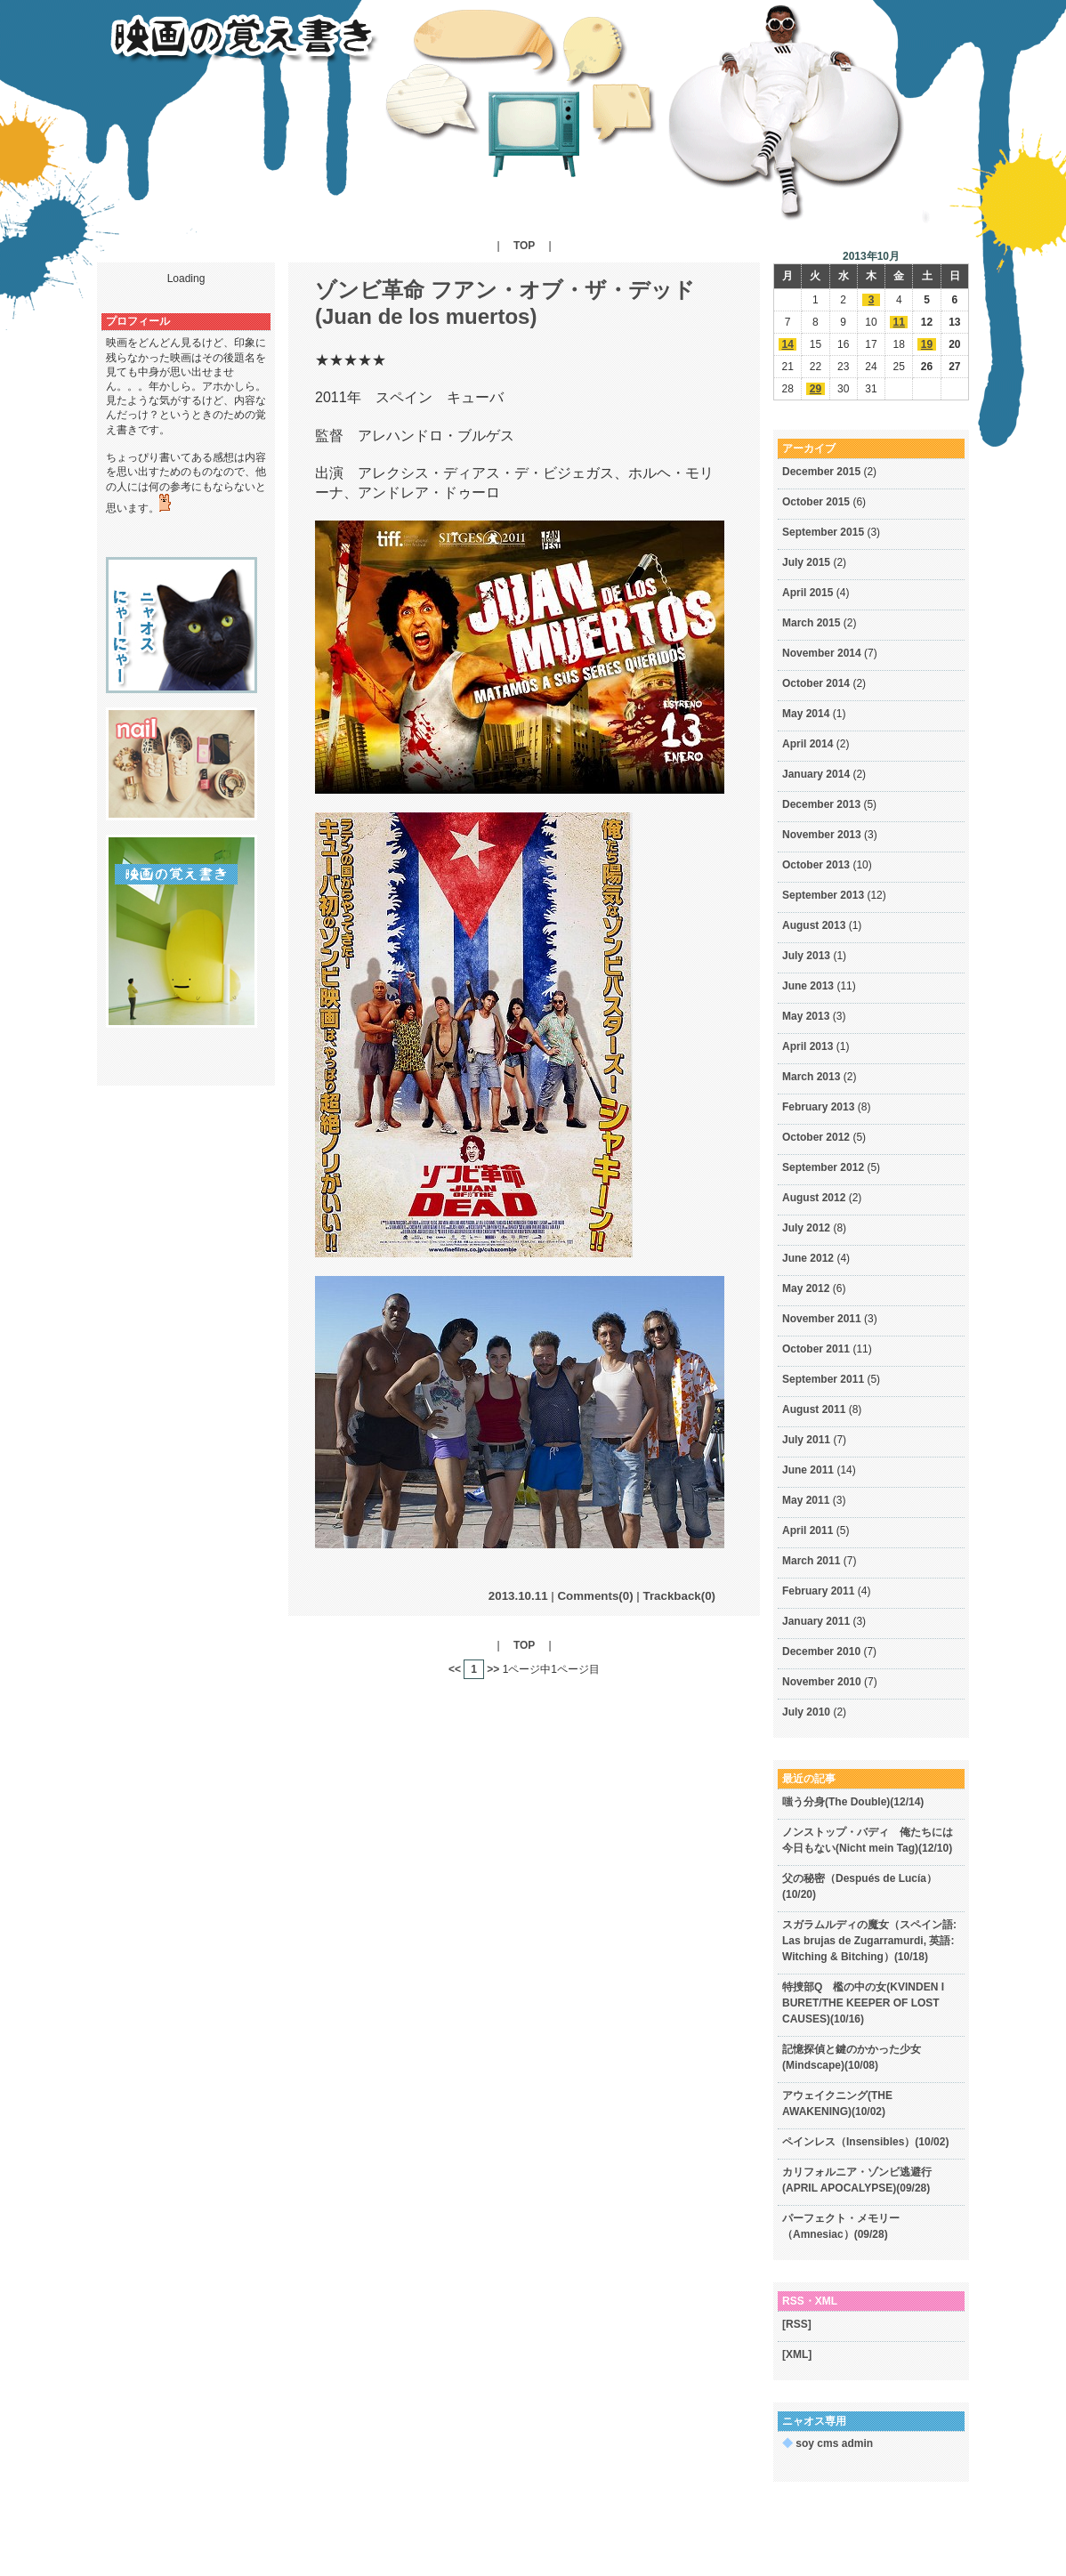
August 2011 (813, 1409)
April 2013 (807, 1046)
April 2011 (807, 1530)
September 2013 (823, 895)
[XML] (797, 2354)
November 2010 (821, 1682)
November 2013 (821, 834)
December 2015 (821, 471)
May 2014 (805, 713)
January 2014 (816, 774)
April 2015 (807, 592)
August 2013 (813, 925)
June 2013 (808, 986)
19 (927, 344)
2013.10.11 (518, 1596)
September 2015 (823, 532)
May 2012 (805, 1288)
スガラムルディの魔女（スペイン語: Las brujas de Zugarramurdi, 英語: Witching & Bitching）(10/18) (869, 1940)
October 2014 (816, 683)
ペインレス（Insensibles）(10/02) (865, 2142)
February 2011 (818, 1591)
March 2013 (811, 1076)
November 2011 (821, 1318)
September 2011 (823, 1379)
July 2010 (806, 1712)
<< (454, 1669)
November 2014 (821, 653)
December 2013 (821, 804)
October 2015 (816, 502)
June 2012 (808, 1258)
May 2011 (805, 1500)
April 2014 (807, 744)
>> (493, 1669)
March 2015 (811, 623)
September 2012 (823, 1167)
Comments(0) (595, 1596)
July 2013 (806, 955)
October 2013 (816, 865)
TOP (524, 245)
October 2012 (816, 1137)
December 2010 (821, 1651)
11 (899, 322)
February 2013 (818, 1107)
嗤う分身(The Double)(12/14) (853, 1802)
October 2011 (816, 1349)
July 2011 (806, 1439)
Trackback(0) (679, 1596)
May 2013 (805, 1016)
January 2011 (816, 1621)
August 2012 (813, 1197)
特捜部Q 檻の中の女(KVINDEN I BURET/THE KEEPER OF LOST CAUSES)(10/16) (863, 2003)
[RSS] (797, 2324)
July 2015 (806, 562)
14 (787, 344)
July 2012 (806, 1228)
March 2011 (811, 1560)
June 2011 (808, 1470)
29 (815, 389)
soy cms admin (827, 2443)
